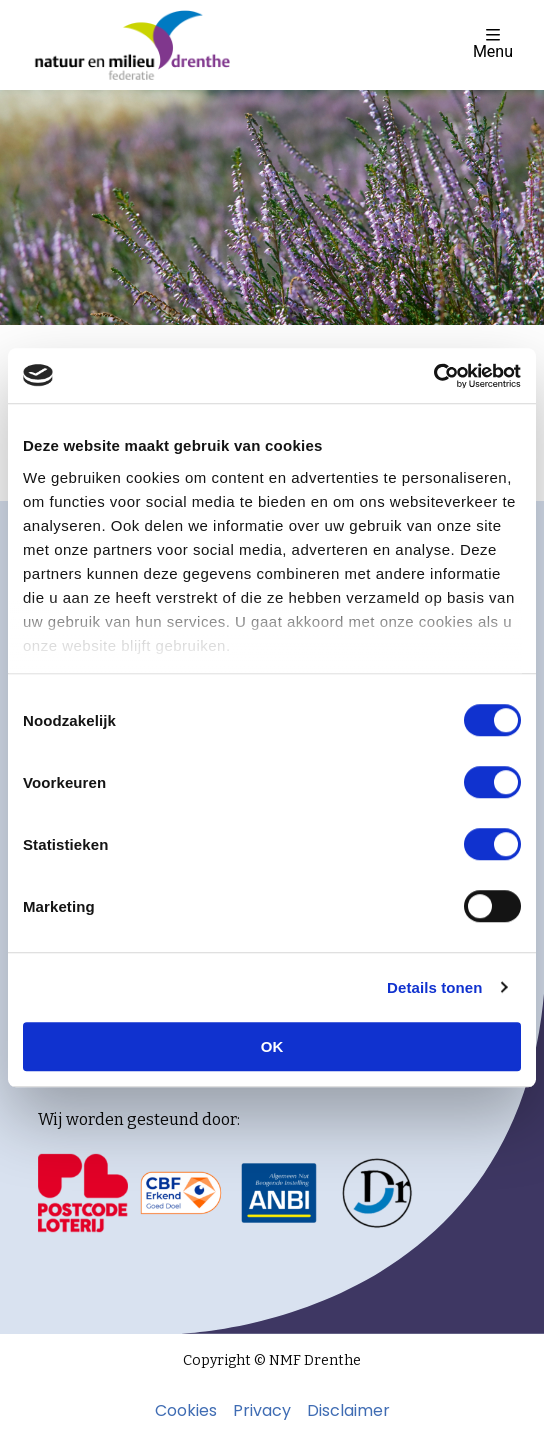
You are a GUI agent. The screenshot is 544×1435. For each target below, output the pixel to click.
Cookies (186, 1411)
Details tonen (434, 987)
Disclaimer (348, 1411)
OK (272, 1046)
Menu (493, 43)
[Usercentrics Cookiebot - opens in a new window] (433, 376)
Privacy (262, 1411)
